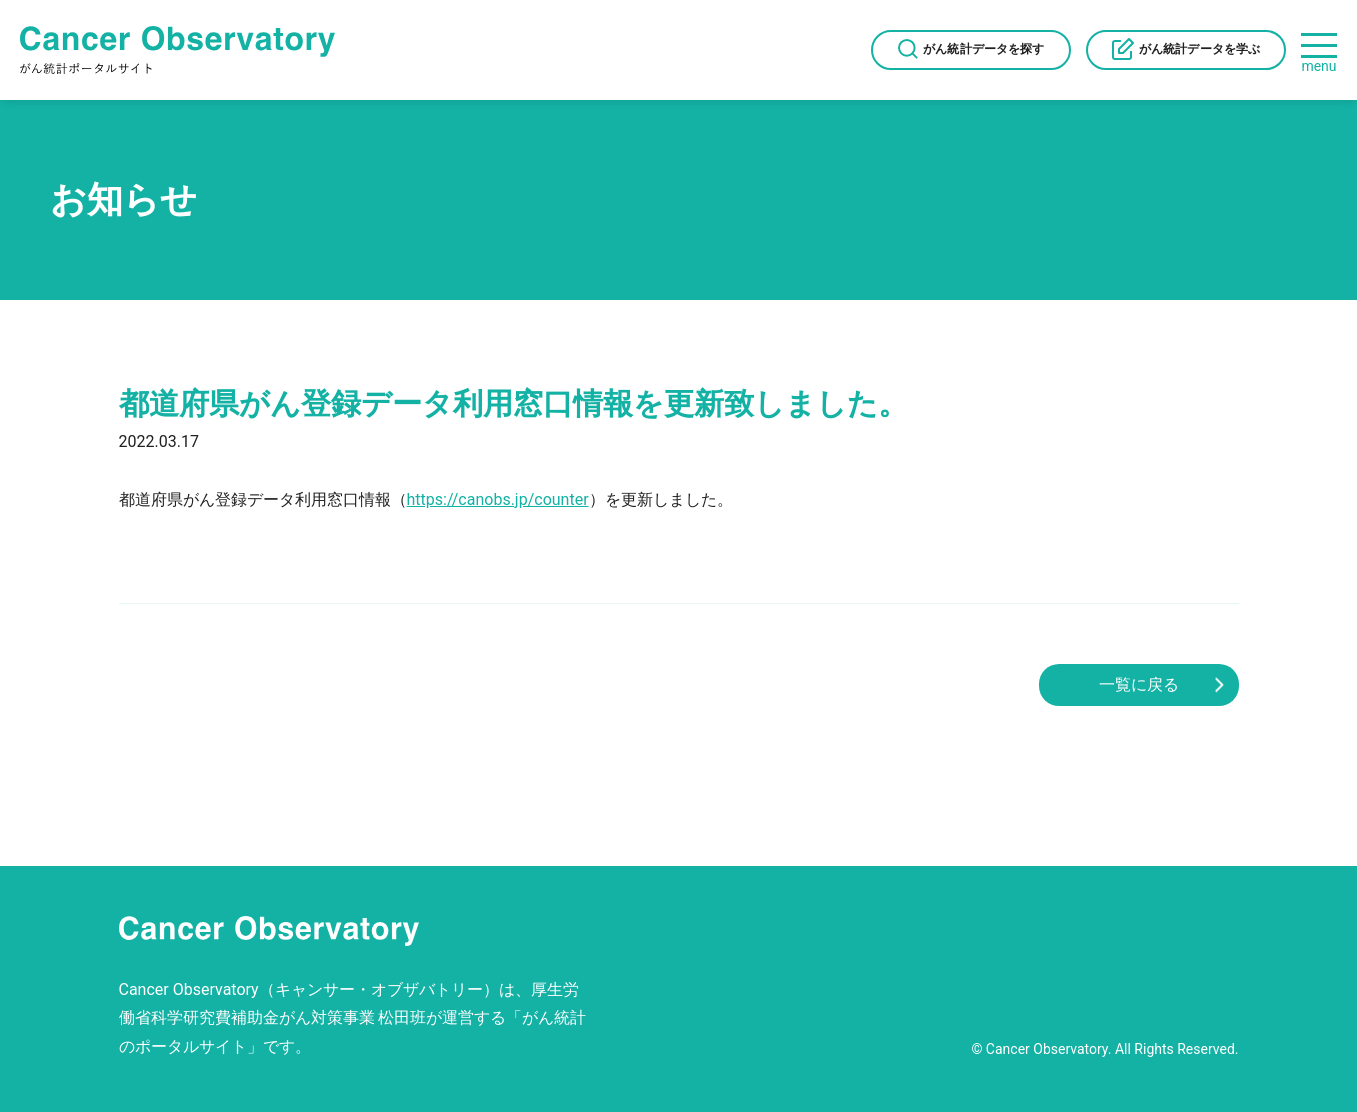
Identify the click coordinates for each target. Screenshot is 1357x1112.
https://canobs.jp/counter (498, 499)
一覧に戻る (1139, 684)
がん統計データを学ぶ (1199, 49)
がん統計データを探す (983, 49)
